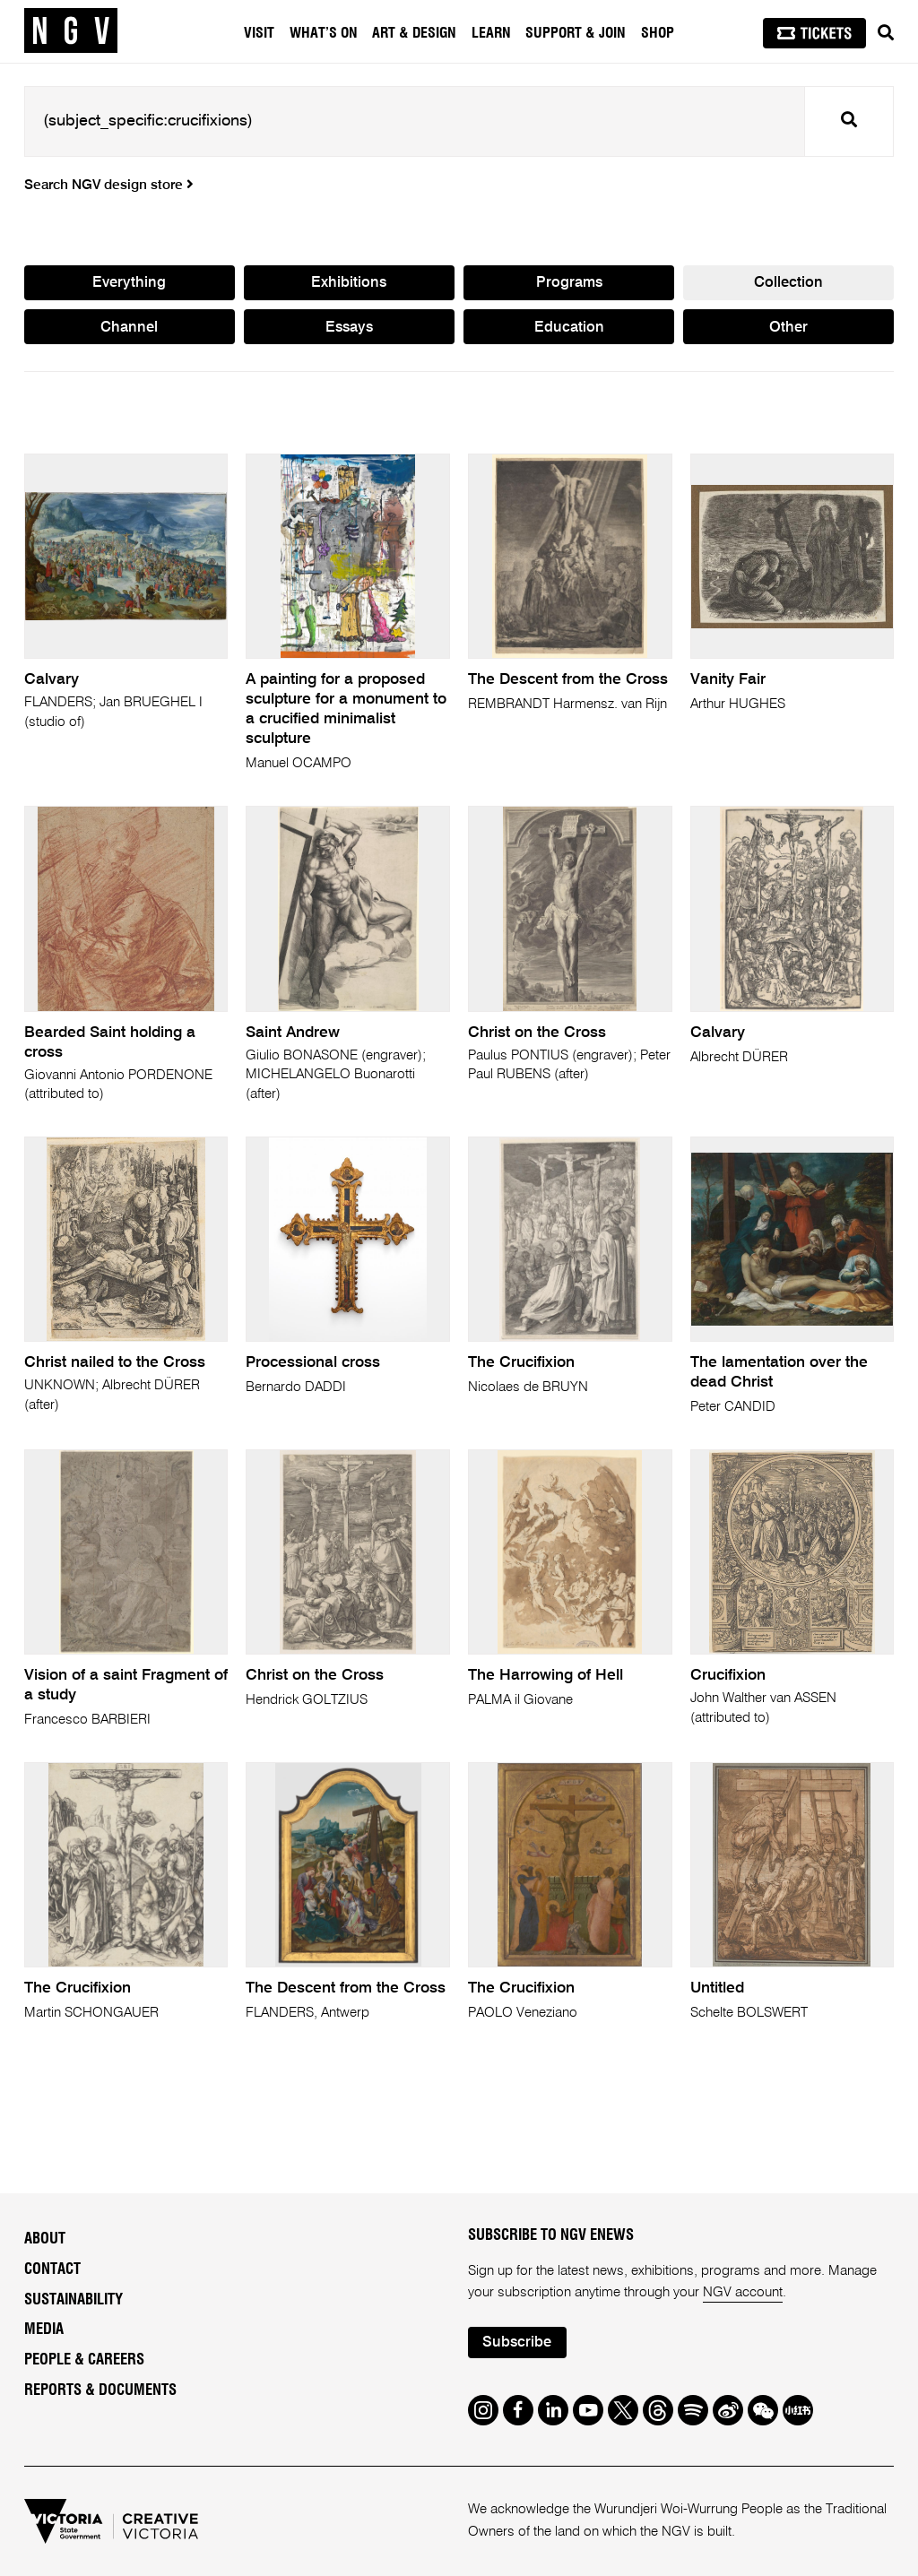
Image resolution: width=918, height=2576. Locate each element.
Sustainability (73, 2300)
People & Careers (84, 2360)
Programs (569, 282)
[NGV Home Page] (70, 31)
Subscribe (516, 2342)
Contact (52, 2269)
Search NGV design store (109, 185)
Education (569, 327)
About (44, 2239)
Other (788, 327)
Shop (657, 33)
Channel (129, 327)
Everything (129, 282)
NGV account (743, 2292)
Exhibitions (348, 282)
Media (44, 2329)
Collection (788, 282)
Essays (349, 327)
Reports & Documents (100, 2390)
